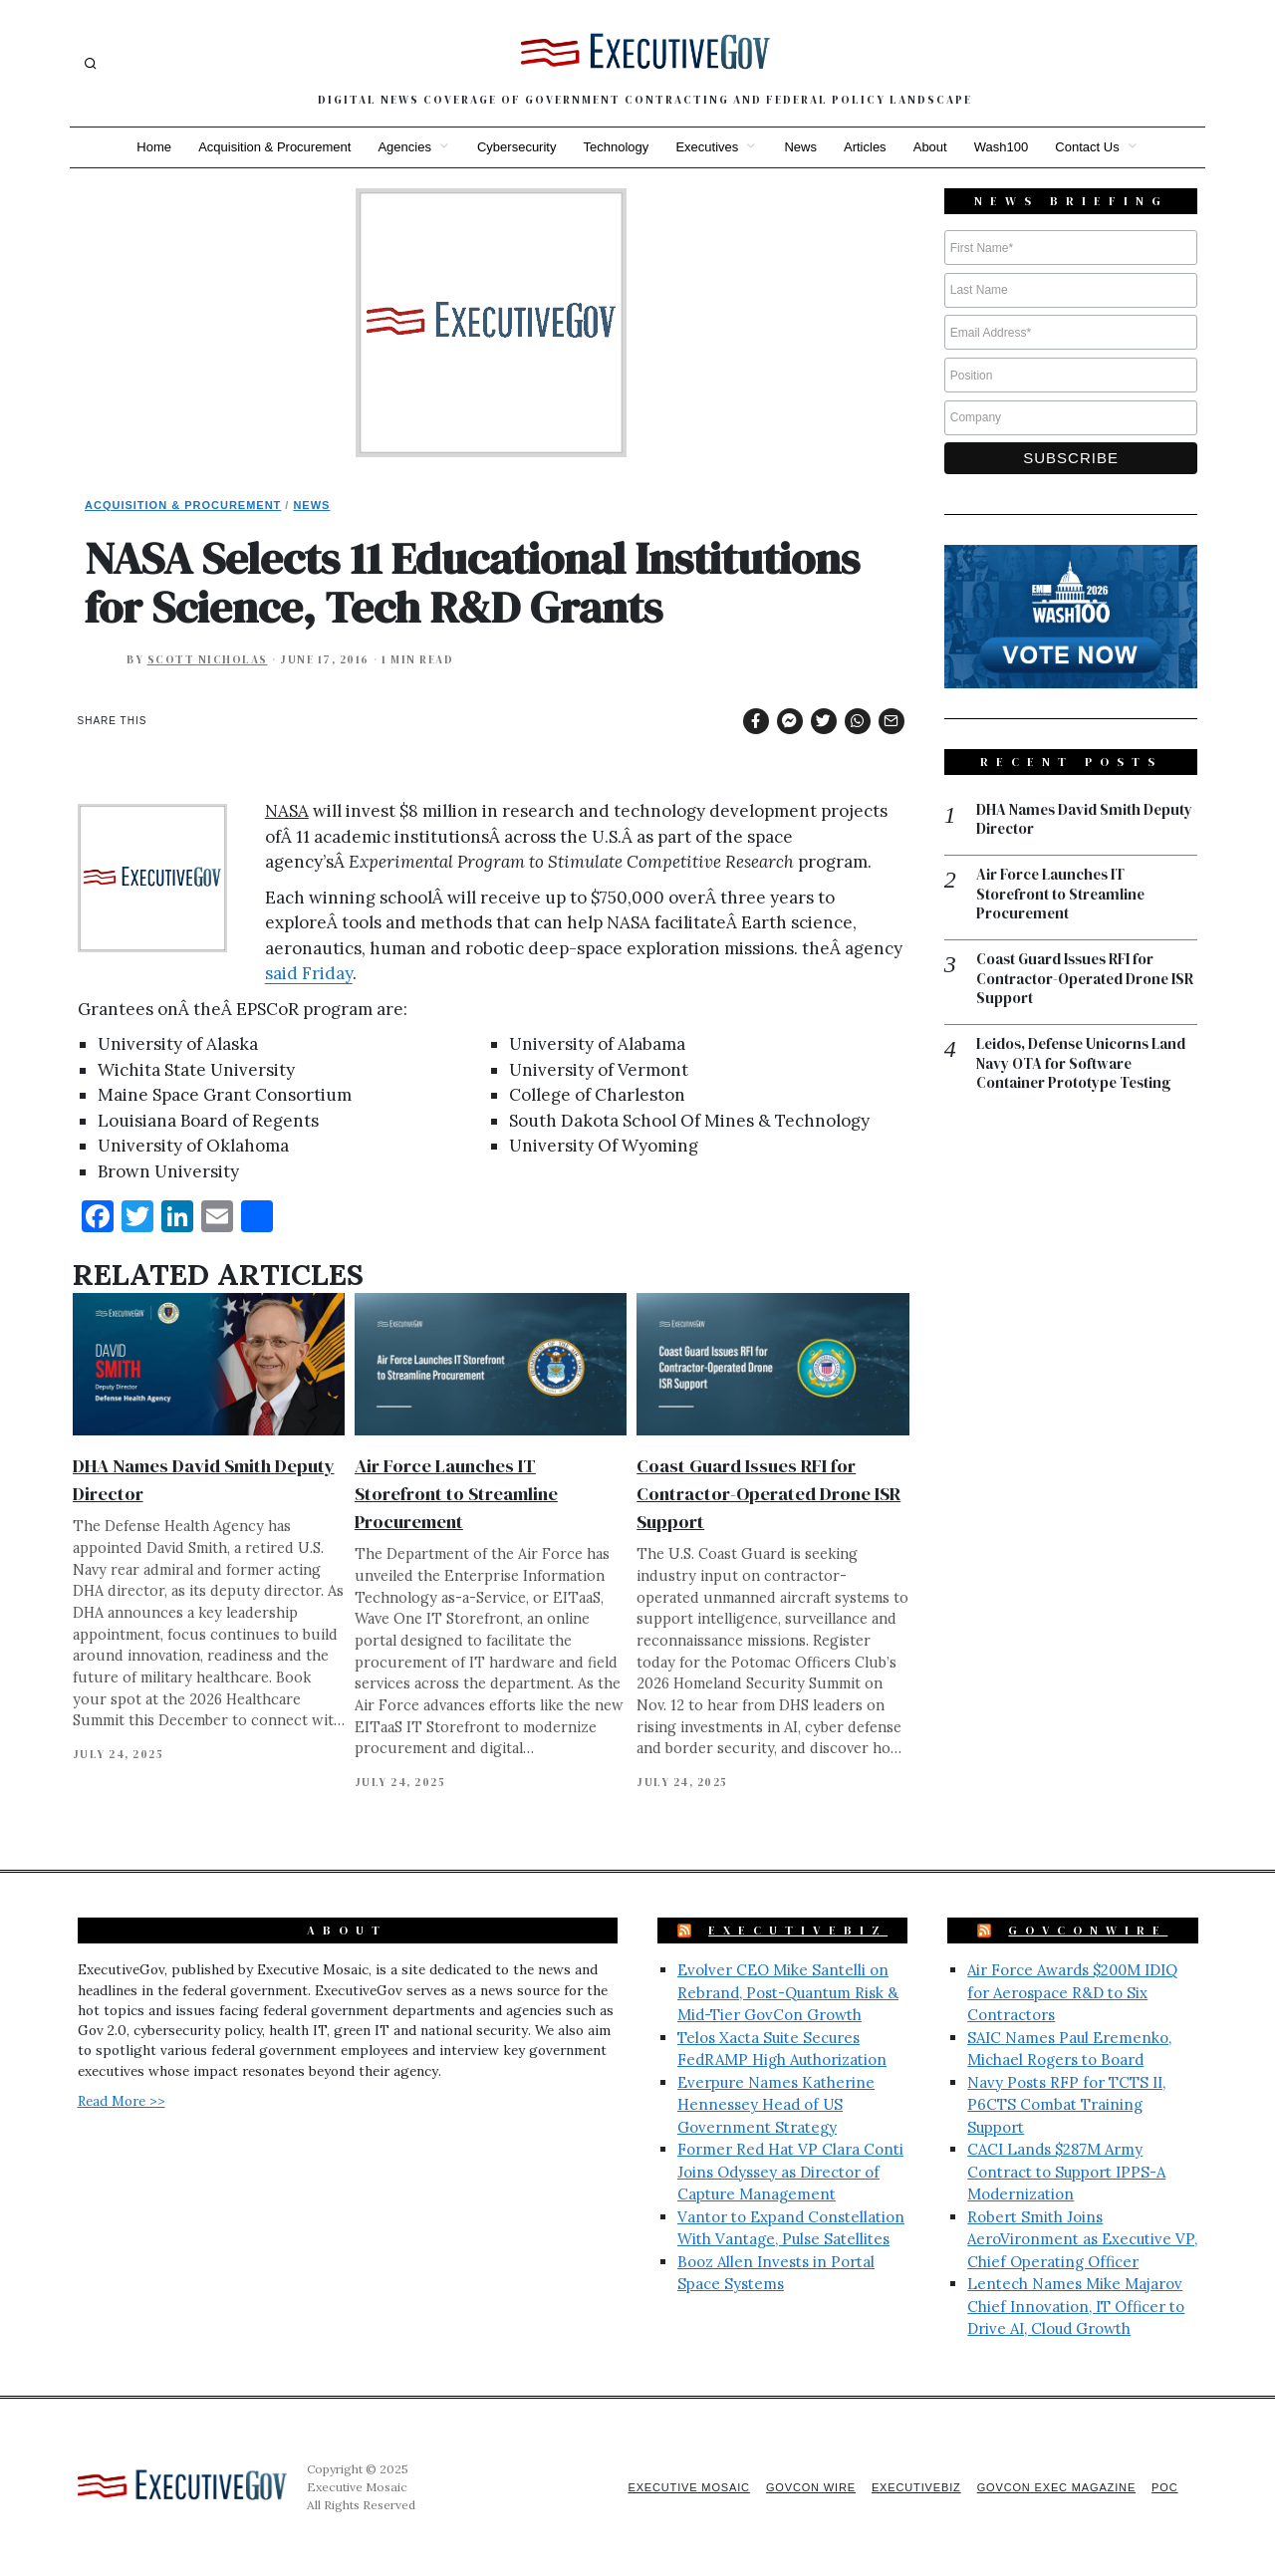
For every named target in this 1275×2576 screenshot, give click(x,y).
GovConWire (1087, 1930)
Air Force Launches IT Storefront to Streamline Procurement (456, 1493)
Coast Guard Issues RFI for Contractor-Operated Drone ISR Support (768, 1493)
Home (149, 146)
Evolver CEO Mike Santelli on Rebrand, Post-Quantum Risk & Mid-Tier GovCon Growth (787, 1992)
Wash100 (1004, 146)
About (932, 146)
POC (1164, 2487)
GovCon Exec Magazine (1054, 2487)
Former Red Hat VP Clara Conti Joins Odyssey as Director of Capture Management (790, 2171)
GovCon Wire (805, 2487)
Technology (615, 146)
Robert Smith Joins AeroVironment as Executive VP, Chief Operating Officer (1082, 2239)
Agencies (402, 146)
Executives (706, 146)
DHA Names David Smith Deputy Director (1085, 820)
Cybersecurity (514, 146)
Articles (867, 146)
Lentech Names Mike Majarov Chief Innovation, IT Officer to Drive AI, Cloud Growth (1075, 2306)
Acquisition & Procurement (271, 146)
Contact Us (1092, 146)
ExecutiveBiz (798, 1930)
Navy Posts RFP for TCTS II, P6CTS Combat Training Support (1066, 2105)
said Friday (309, 973)
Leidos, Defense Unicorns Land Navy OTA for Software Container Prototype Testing (1084, 1066)
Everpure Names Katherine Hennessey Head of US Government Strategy (776, 2105)
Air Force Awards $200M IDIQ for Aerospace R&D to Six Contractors (1072, 1992)
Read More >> (121, 2101)
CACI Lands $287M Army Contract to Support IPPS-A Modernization (1066, 2171)
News (801, 146)
